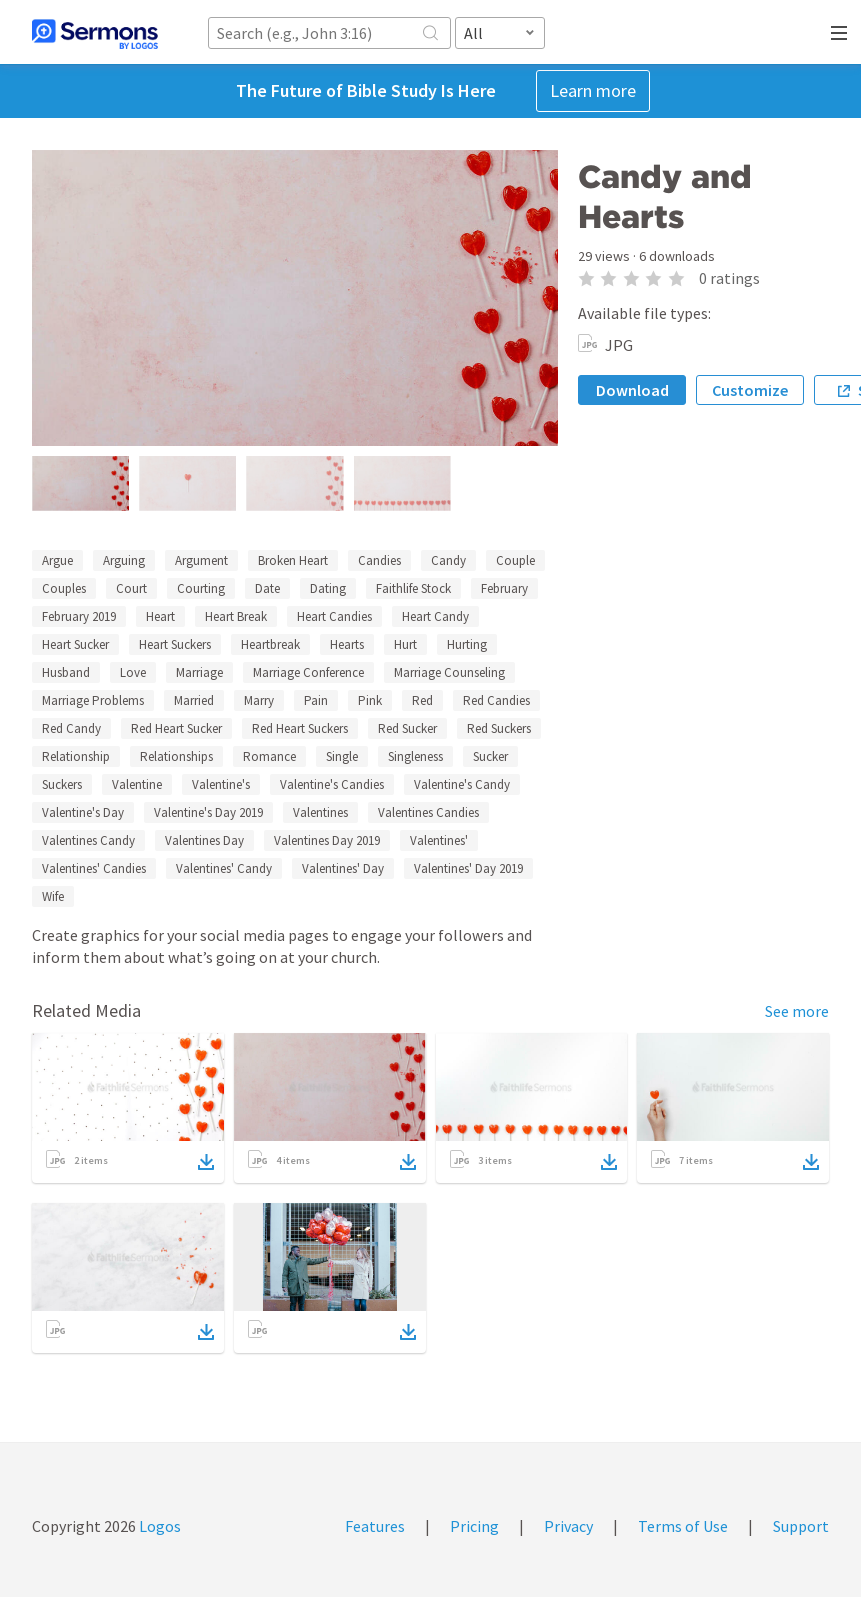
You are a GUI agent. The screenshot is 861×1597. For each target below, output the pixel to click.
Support (801, 1526)
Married (194, 700)
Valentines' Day (343, 868)
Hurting (467, 644)
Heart (160, 616)
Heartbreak (270, 644)
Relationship (76, 756)
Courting (201, 588)
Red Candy (71, 728)
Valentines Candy (88, 840)
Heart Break (236, 616)
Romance (269, 756)
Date (267, 588)
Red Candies (496, 700)
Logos (158, 1526)
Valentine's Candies (332, 784)
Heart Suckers (175, 644)
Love (133, 672)
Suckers (62, 784)
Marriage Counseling (449, 672)
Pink (370, 700)
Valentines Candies (428, 812)
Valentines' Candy (224, 868)
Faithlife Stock (413, 588)
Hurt (405, 644)
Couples (64, 588)
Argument (201, 560)
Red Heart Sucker (176, 728)
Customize (750, 390)
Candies (379, 560)
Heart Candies (334, 616)
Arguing (124, 560)
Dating (328, 588)
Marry (259, 700)
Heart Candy (435, 616)
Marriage (199, 672)
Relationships (176, 756)
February (504, 588)
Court (131, 588)
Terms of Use (683, 1526)
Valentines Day (204, 840)
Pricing (474, 1526)
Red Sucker (407, 728)
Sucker (490, 756)
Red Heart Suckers (300, 728)
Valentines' (439, 840)
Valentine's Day (83, 812)
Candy (448, 560)
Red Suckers (499, 728)
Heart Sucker (75, 644)
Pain (316, 700)
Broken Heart (293, 560)
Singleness (415, 756)
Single (342, 756)
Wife (53, 896)
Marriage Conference (308, 672)
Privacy (568, 1526)
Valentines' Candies (94, 868)
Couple (515, 560)
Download (632, 390)
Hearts (347, 644)
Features (375, 1526)
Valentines (320, 812)
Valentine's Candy (462, 784)
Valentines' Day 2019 (468, 868)
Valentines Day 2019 (327, 840)
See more (797, 1011)
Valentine (137, 784)
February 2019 (79, 616)
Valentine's (221, 784)
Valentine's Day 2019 (208, 812)
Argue (57, 560)
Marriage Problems (93, 700)
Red (422, 700)
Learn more (593, 90)
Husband (66, 672)
